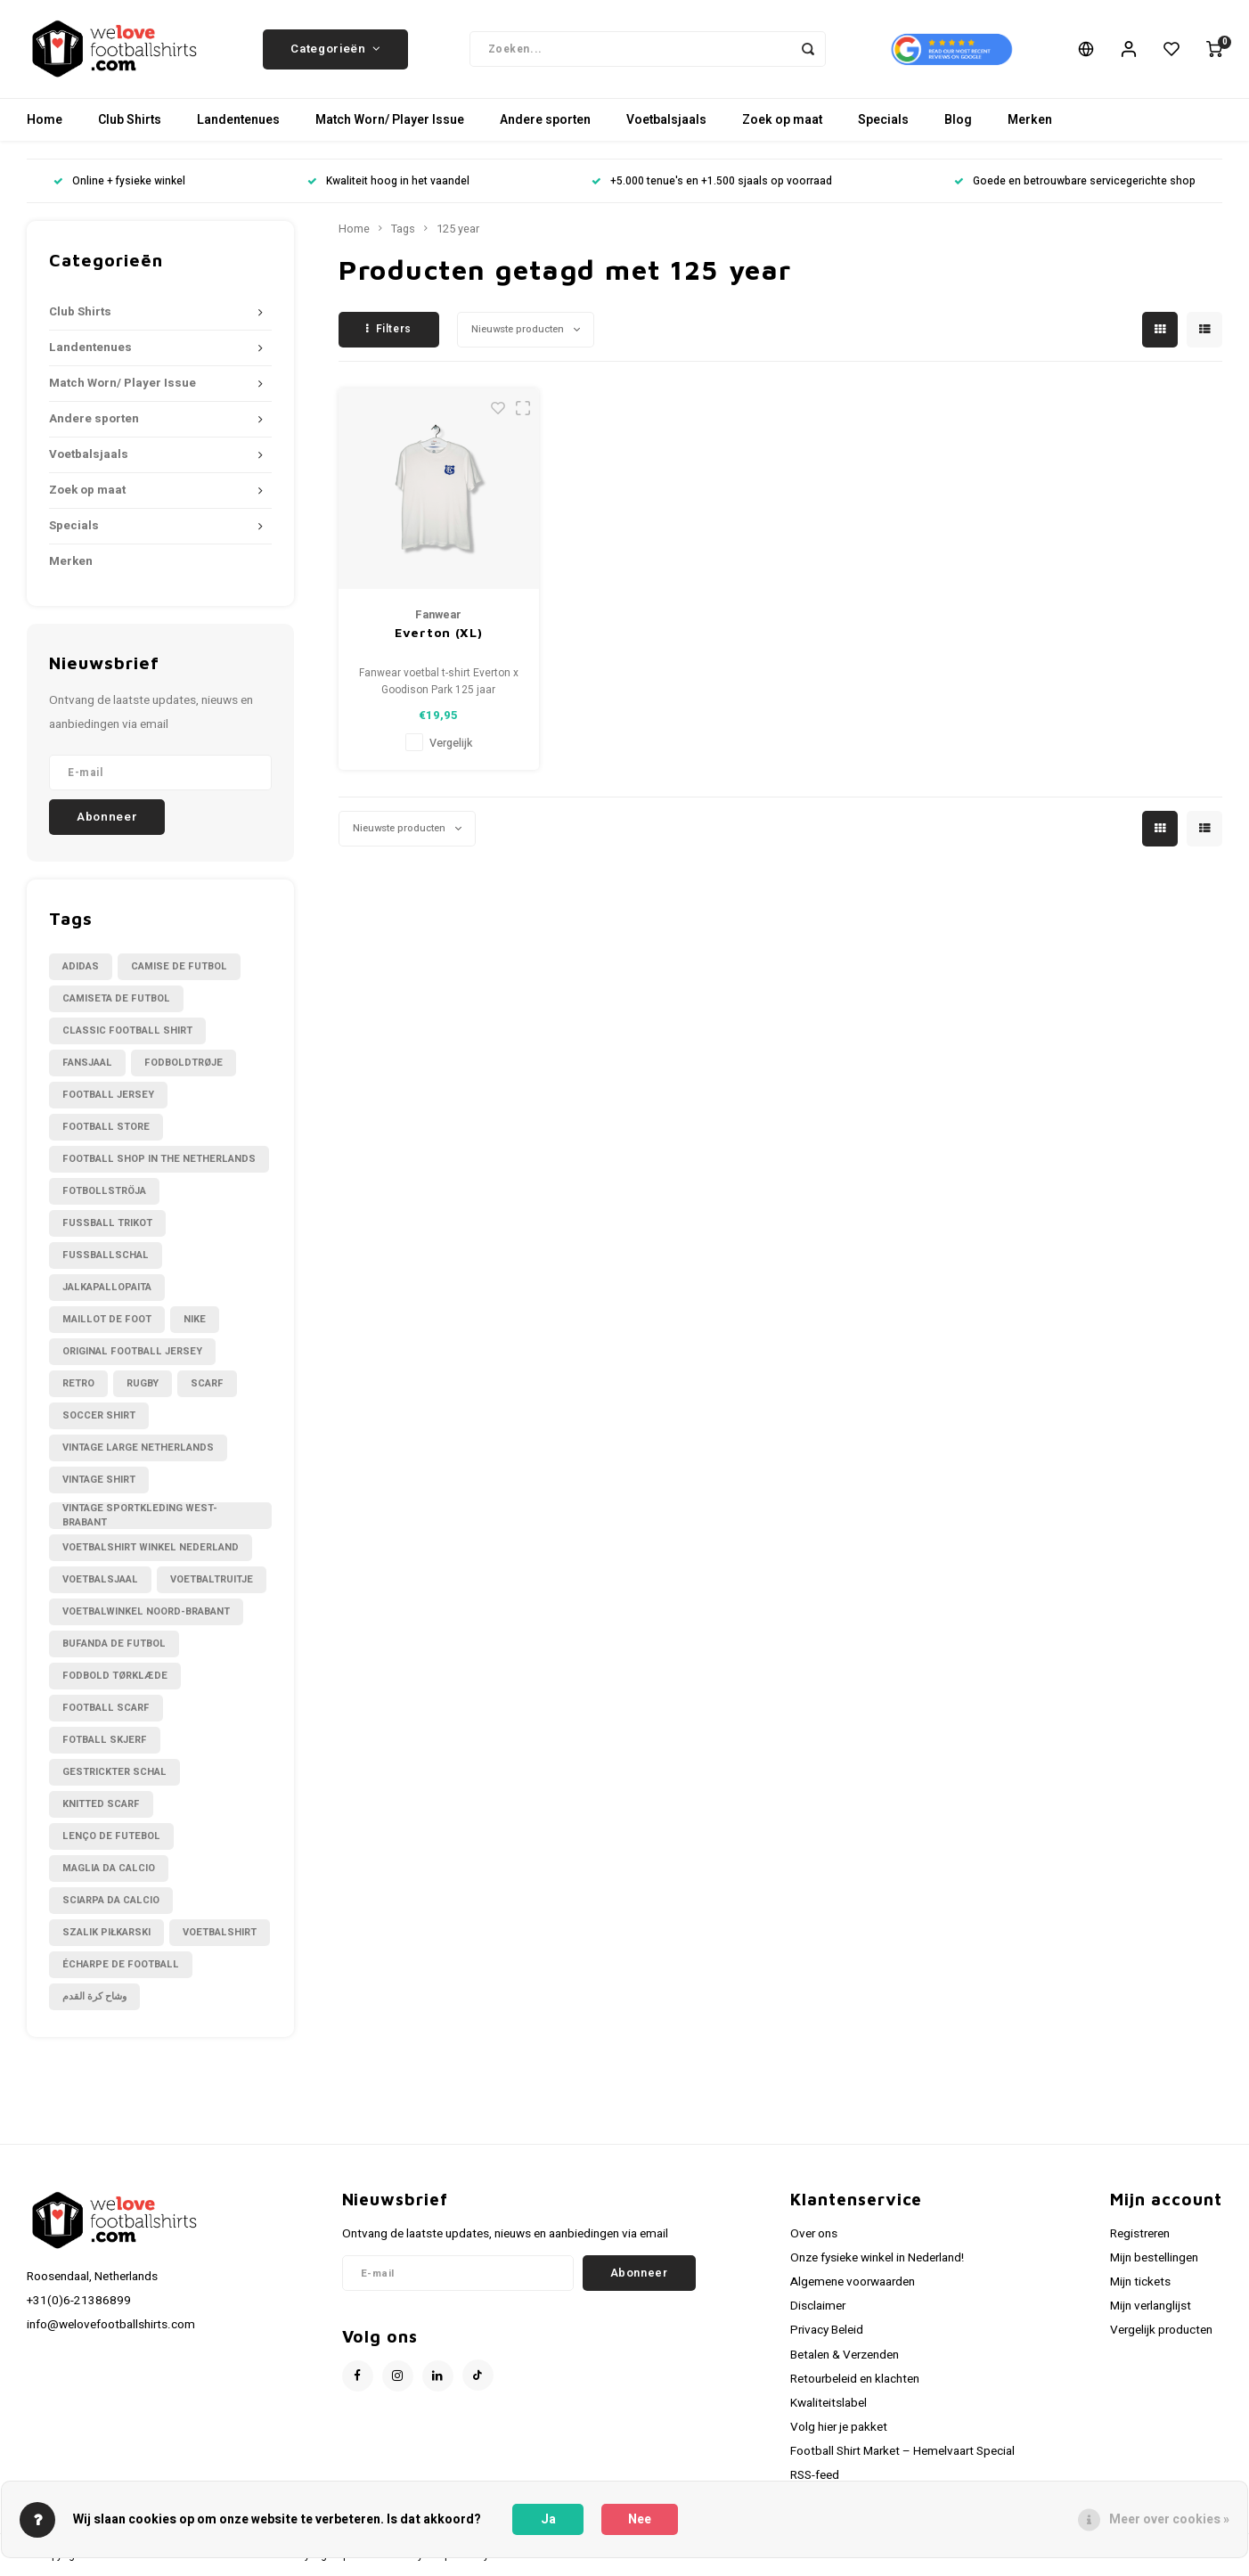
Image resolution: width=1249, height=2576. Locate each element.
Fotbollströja (104, 1190)
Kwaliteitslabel (828, 2403)
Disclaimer (817, 2306)
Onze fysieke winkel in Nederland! (877, 2258)
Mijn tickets (1140, 2282)
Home (44, 119)
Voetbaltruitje (211, 1579)
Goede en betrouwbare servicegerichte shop (1075, 181)
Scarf (207, 1383)
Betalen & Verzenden (844, 2355)
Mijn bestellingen (1154, 2258)
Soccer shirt (98, 1415)
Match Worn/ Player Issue (389, 119)
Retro (78, 1383)
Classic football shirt (127, 1030)
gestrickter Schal (114, 1771)
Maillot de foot (106, 1319)
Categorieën (335, 49)
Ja (548, 2519)
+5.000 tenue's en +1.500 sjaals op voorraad (712, 181)
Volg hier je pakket (838, 2427)
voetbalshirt (220, 1932)
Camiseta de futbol (116, 998)
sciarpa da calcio (110, 1900)
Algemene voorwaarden (852, 2282)
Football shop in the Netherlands (159, 1158)
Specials (883, 119)
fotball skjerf (104, 1739)
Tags (403, 229)
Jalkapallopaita (106, 1287)
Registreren (1140, 2234)
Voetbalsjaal (100, 1579)
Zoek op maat (782, 119)
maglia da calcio (108, 1868)
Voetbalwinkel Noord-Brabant (146, 1611)
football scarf (106, 1707)
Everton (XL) (438, 632)
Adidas (80, 966)
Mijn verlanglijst (1150, 2306)
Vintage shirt (98, 1479)
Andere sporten (545, 119)
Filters (389, 329)
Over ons (813, 2234)
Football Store (106, 1126)
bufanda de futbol (114, 1643)
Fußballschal (105, 1255)
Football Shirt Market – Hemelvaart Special (902, 2451)
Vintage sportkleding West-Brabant (139, 1515)
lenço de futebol (111, 1836)
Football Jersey (108, 1094)
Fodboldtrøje (183, 1062)
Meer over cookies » (1169, 2519)
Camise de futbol (179, 966)
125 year (458, 229)
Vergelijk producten (1161, 2330)
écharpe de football (120, 1964)
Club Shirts (129, 119)
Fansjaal (87, 1062)
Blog (958, 119)
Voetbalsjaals (666, 119)
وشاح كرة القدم (94, 1996)
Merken (1030, 119)
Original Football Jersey (132, 1351)
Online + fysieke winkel (119, 181)
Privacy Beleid (826, 2330)
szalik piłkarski (106, 1932)
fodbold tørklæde (114, 1675)
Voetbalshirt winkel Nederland (150, 1547)
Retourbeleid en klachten (854, 2379)
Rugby (143, 1383)
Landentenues (238, 119)
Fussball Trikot (107, 1223)
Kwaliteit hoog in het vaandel (388, 181)
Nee (639, 2519)
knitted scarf (101, 1803)
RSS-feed (814, 2475)
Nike (195, 1319)
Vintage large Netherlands (138, 1447)
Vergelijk (450, 743)
